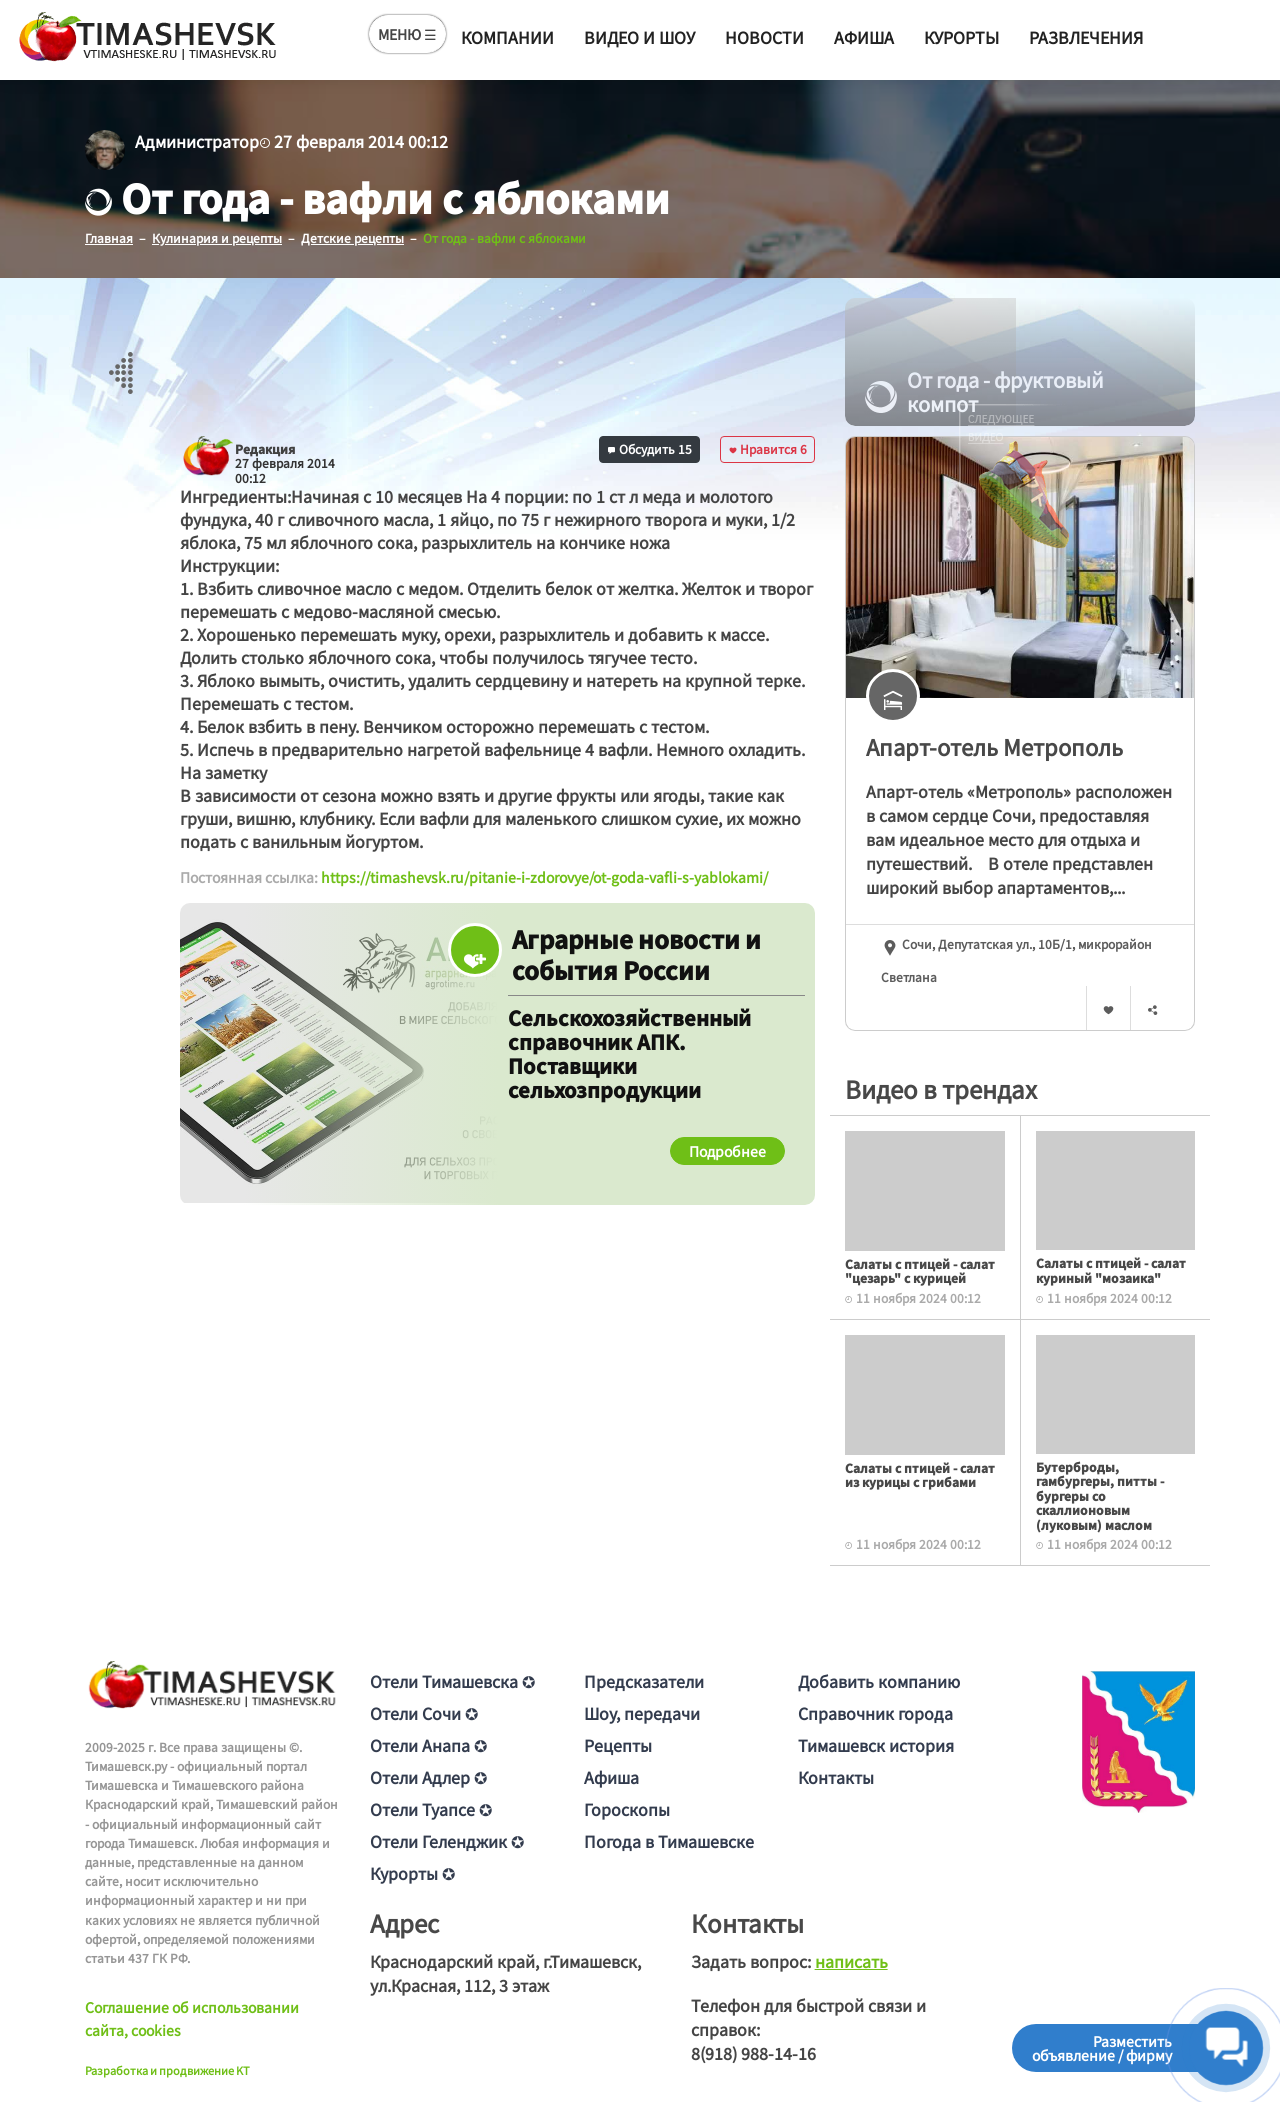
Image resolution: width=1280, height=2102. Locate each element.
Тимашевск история (876, 1745)
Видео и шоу (639, 37)
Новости (764, 37)
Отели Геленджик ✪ (447, 1841)
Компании (507, 37)
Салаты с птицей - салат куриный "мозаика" (1111, 1269)
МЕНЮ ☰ (407, 34)
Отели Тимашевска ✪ (452, 1681)
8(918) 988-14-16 (753, 2053)
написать (851, 1961)
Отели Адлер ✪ (428, 1777)
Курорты (961, 37)
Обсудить (650, 448)
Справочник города (875, 1713)
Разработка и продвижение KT (167, 2070)
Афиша (864, 37)
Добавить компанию (879, 1681)
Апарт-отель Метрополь (994, 746)
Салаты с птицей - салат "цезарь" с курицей (920, 1270)
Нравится (768, 448)
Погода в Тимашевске (669, 1841)
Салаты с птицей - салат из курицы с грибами (920, 1474)
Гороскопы (627, 1809)
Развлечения (1086, 37)
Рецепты (618, 1745)
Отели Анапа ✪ (428, 1745)
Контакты (836, 1777)
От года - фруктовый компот (984, 392)
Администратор (197, 141)
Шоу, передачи (642, 1713)
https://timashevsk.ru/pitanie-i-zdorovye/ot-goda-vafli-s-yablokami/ (544, 877)
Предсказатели (644, 1681)
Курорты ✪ (412, 1873)
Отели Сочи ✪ (424, 1713)
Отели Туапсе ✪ (431, 1809)
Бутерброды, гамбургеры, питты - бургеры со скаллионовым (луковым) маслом (1100, 1495)
